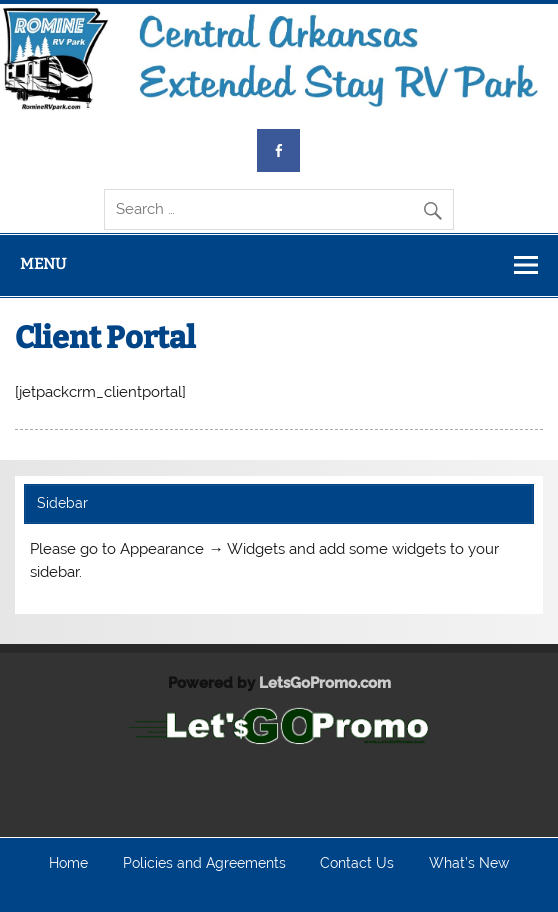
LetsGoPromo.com (325, 683)
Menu (43, 264)
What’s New (469, 864)
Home (68, 864)
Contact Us (357, 864)
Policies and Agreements (204, 864)
